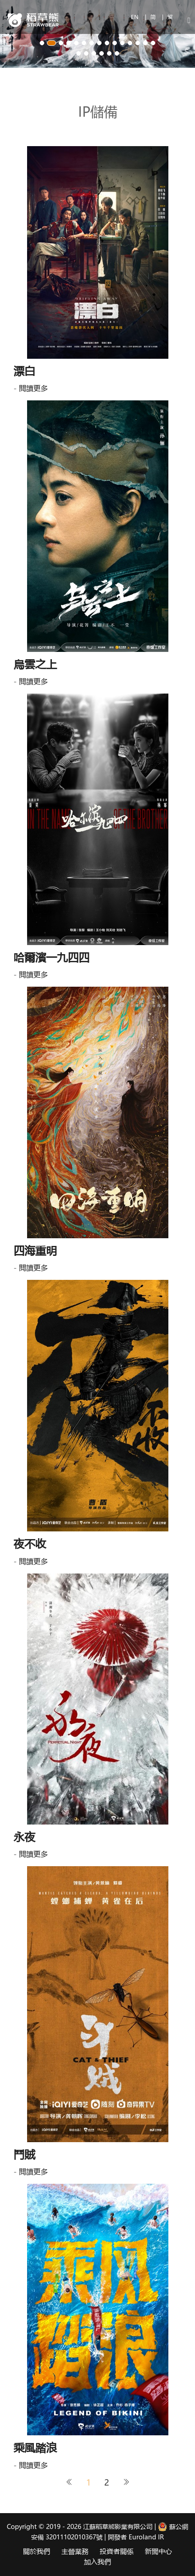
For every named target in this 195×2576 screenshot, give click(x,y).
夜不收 (30, 1543)
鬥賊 (24, 2154)
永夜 (24, 1837)
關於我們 (36, 2551)
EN (135, 16)
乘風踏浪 (35, 2447)
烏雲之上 (35, 664)
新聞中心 (158, 2551)
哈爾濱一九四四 (51, 957)
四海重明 (35, 1250)
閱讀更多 (33, 388)
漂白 (24, 371)
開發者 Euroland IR (136, 2537)
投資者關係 (117, 2551)
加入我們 (97, 2561)
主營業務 (74, 2551)
